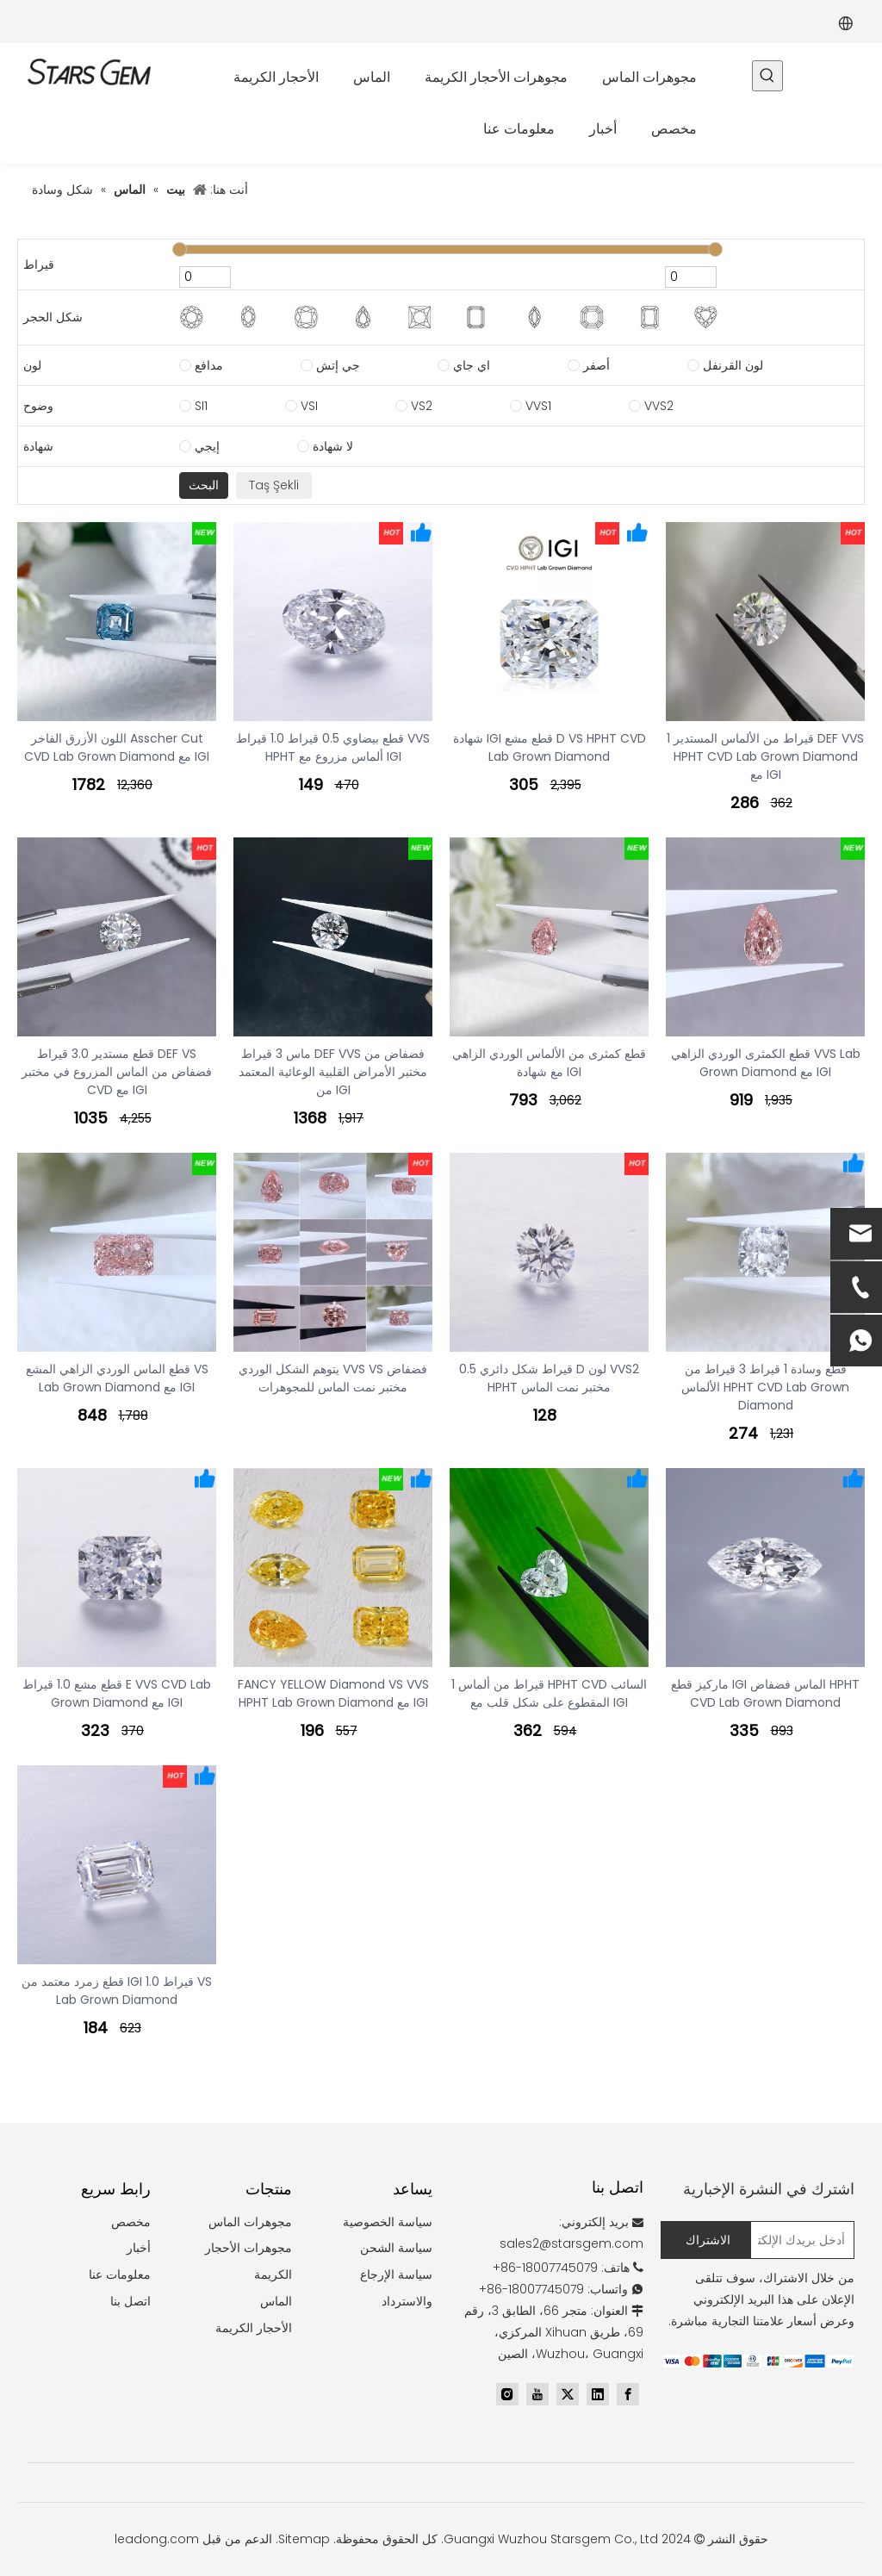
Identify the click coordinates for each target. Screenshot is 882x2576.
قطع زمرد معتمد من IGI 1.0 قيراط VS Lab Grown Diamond (117, 1990)
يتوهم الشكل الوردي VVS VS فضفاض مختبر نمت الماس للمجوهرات (333, 1378)
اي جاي (471, 365)
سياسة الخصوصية (387, 2222)
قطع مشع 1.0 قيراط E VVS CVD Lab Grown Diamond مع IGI (116, 1693)
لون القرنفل (733, 365)
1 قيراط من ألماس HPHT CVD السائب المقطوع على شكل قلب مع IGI (549, 1693)
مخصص (131, 2222)
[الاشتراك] (706, 2240)
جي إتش (338, 365)
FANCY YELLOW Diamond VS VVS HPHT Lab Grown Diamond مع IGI (333, 1693)
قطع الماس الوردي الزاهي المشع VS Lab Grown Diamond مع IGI (117, 1378)
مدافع (209, 365)
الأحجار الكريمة (253, 2327)
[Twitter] (567, 2394)
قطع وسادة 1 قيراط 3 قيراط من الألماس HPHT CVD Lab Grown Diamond (765, 1387)
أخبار (139, 2247)
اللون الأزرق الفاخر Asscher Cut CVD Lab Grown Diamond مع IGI (116, 747)
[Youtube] (537, 2394)
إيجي (207, 446)
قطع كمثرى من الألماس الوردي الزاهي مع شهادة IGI (549, 1062)
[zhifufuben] (757, 2360)
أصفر (596, 365)
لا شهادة (333, 446)
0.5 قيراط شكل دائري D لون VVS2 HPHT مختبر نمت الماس (549, 1378)
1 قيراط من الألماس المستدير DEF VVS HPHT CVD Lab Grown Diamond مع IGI (765, 756)
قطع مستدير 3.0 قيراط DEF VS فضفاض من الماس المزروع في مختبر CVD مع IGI (117, 1071)
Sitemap (304, 2539)
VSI (309, 406)
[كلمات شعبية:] (767, 75)
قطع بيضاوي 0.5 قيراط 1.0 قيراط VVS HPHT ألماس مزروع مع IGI (333, 747)
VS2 (421, 406)
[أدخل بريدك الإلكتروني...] (806, 2240)
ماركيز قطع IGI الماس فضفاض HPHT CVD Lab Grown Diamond (765, 1693)
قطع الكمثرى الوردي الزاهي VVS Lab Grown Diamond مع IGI (765, 1062)
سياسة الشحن (396, 2247)
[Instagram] (507, 2394)
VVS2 (659, 406)
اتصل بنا (130, 2301)
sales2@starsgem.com (571, 2243)
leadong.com (157, 2539)
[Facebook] (628, 2394)
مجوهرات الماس (250, 2222)
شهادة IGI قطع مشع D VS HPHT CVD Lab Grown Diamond (549, 747)
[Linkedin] (598, 2394)
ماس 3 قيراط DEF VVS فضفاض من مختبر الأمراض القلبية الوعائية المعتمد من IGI (333, 1071)
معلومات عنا (120, 2274)
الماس (276, 2301)
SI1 (201, 406)
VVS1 (538, 406)
